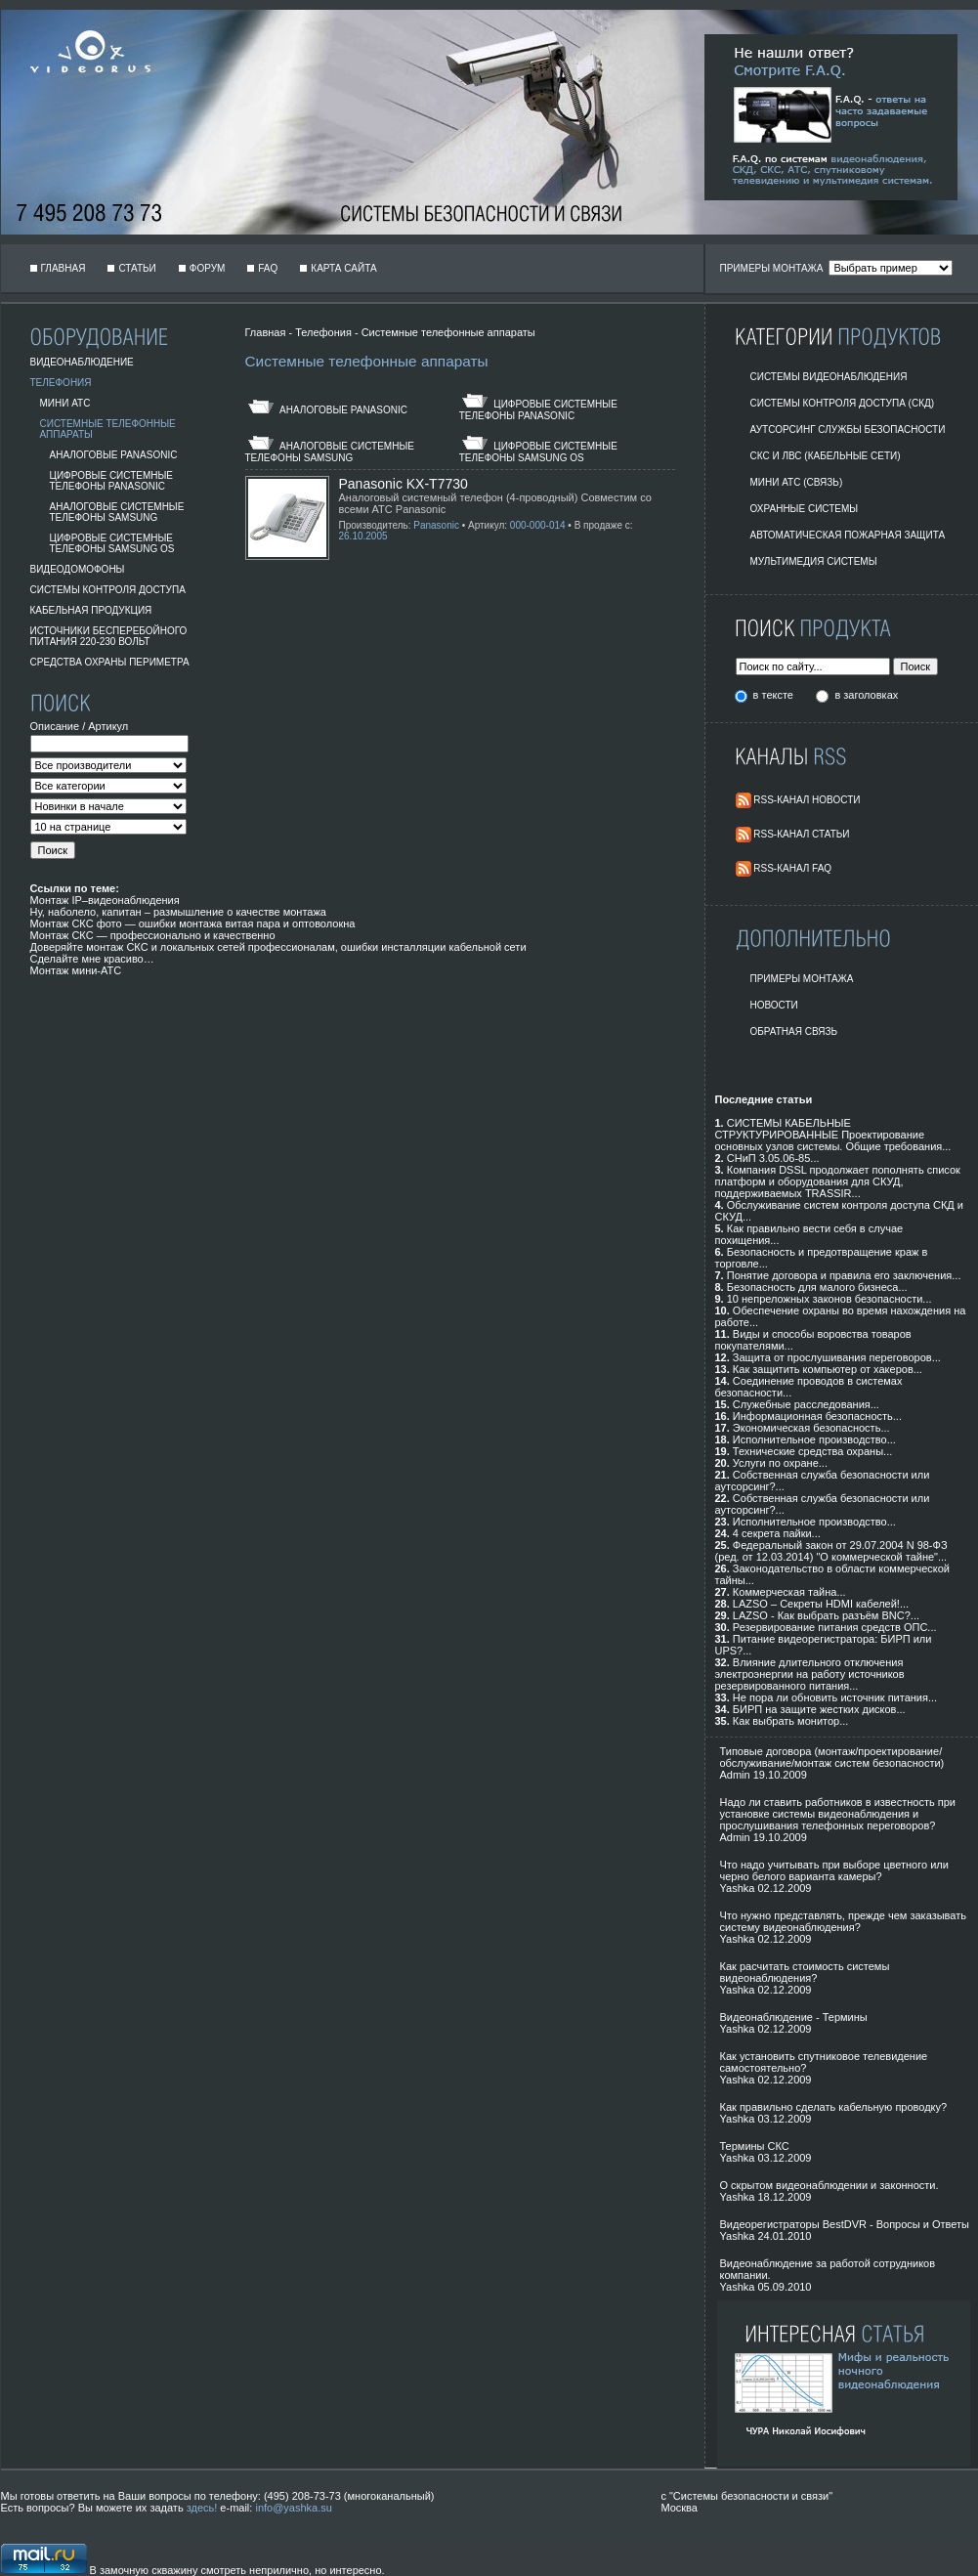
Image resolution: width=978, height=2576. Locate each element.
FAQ (267, 268)
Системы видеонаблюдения (829, 376)
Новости (774, 1005)
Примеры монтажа (802, 978)
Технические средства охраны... (812, 1451)
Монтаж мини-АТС (76, 970)
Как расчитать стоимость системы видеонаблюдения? (805, 1972)
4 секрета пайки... (777, 1533)
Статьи (136, 268)
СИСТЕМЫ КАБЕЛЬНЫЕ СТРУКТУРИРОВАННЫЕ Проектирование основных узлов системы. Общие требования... (833, 1134)
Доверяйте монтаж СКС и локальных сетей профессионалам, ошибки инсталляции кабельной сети (278, 947)
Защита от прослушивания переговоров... (837, 1357)
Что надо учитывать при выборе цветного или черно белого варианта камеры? (834, 1870)
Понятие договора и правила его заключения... (844, 1275)
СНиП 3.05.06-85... (773, 1158)
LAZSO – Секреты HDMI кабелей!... (821, 1604)
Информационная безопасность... (817, 1416)
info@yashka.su (293, 2507)
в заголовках (866, 695)
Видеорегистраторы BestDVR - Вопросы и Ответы (845, 2224)
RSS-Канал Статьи (801, 834)
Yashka (737, 1888)
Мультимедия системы (813, 561)
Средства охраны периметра (110, 662)
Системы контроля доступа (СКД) (842, 403)
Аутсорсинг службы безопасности (848, 429)
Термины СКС (754, 2146)
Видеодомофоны (77, 569)
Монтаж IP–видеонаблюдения (105, 900)
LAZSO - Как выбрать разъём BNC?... (826, 1615)
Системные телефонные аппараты (448, 332)
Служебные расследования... (806, 1404)
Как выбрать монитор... (790, 1721)
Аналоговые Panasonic (114, 455)
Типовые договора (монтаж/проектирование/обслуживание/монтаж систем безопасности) (832, 1757)
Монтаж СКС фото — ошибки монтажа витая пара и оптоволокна (193, 923)
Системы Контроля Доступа (108, 589)
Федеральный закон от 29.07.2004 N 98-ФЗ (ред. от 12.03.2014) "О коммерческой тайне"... (831, 1551)
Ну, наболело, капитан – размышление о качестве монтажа (178, 912)
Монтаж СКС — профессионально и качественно (153, 935)
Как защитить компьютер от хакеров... (827, 1369)
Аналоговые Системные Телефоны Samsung (117, 512)
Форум (208, 268)
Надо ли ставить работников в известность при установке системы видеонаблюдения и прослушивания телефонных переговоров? (838, 1813)
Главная (63, 268)
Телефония (61, 382)
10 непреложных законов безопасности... (829, 1299)
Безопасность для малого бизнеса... (817, 1287)
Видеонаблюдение (82, 362)
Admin (735, 1775)
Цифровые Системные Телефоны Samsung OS (112, 543)
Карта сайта (343, 268)
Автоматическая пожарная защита (848, 535)
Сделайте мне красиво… (92, 959)
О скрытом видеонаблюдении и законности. (829, 2185)
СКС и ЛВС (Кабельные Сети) (825, 456)
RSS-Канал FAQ (792, 868)
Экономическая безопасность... (811, 1428)
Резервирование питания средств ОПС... (835, 1627)
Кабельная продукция (91, 610)
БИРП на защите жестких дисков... (819, 1709)
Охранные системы (804, 508)
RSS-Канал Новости (806, 799)
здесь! (202, 2507)
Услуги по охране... (780, 1463)
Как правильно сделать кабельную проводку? (834, 2107)
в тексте (774, 695)
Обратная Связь (794, 1031)
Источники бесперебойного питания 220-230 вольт (109, 636)
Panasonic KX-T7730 (403, 484)
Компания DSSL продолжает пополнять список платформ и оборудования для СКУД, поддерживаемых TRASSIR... (837, 1181)
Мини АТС (65, 403)
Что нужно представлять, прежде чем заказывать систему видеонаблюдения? (843, 1921)
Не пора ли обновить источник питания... (835, 1697)
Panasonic (436, 525)
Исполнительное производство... (814, 1439)
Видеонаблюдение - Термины (794, 2017)
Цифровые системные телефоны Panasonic (112, 481)
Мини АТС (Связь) (796, 482)
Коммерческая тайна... (789, 1592)
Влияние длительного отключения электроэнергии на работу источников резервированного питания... (810, 1674)
